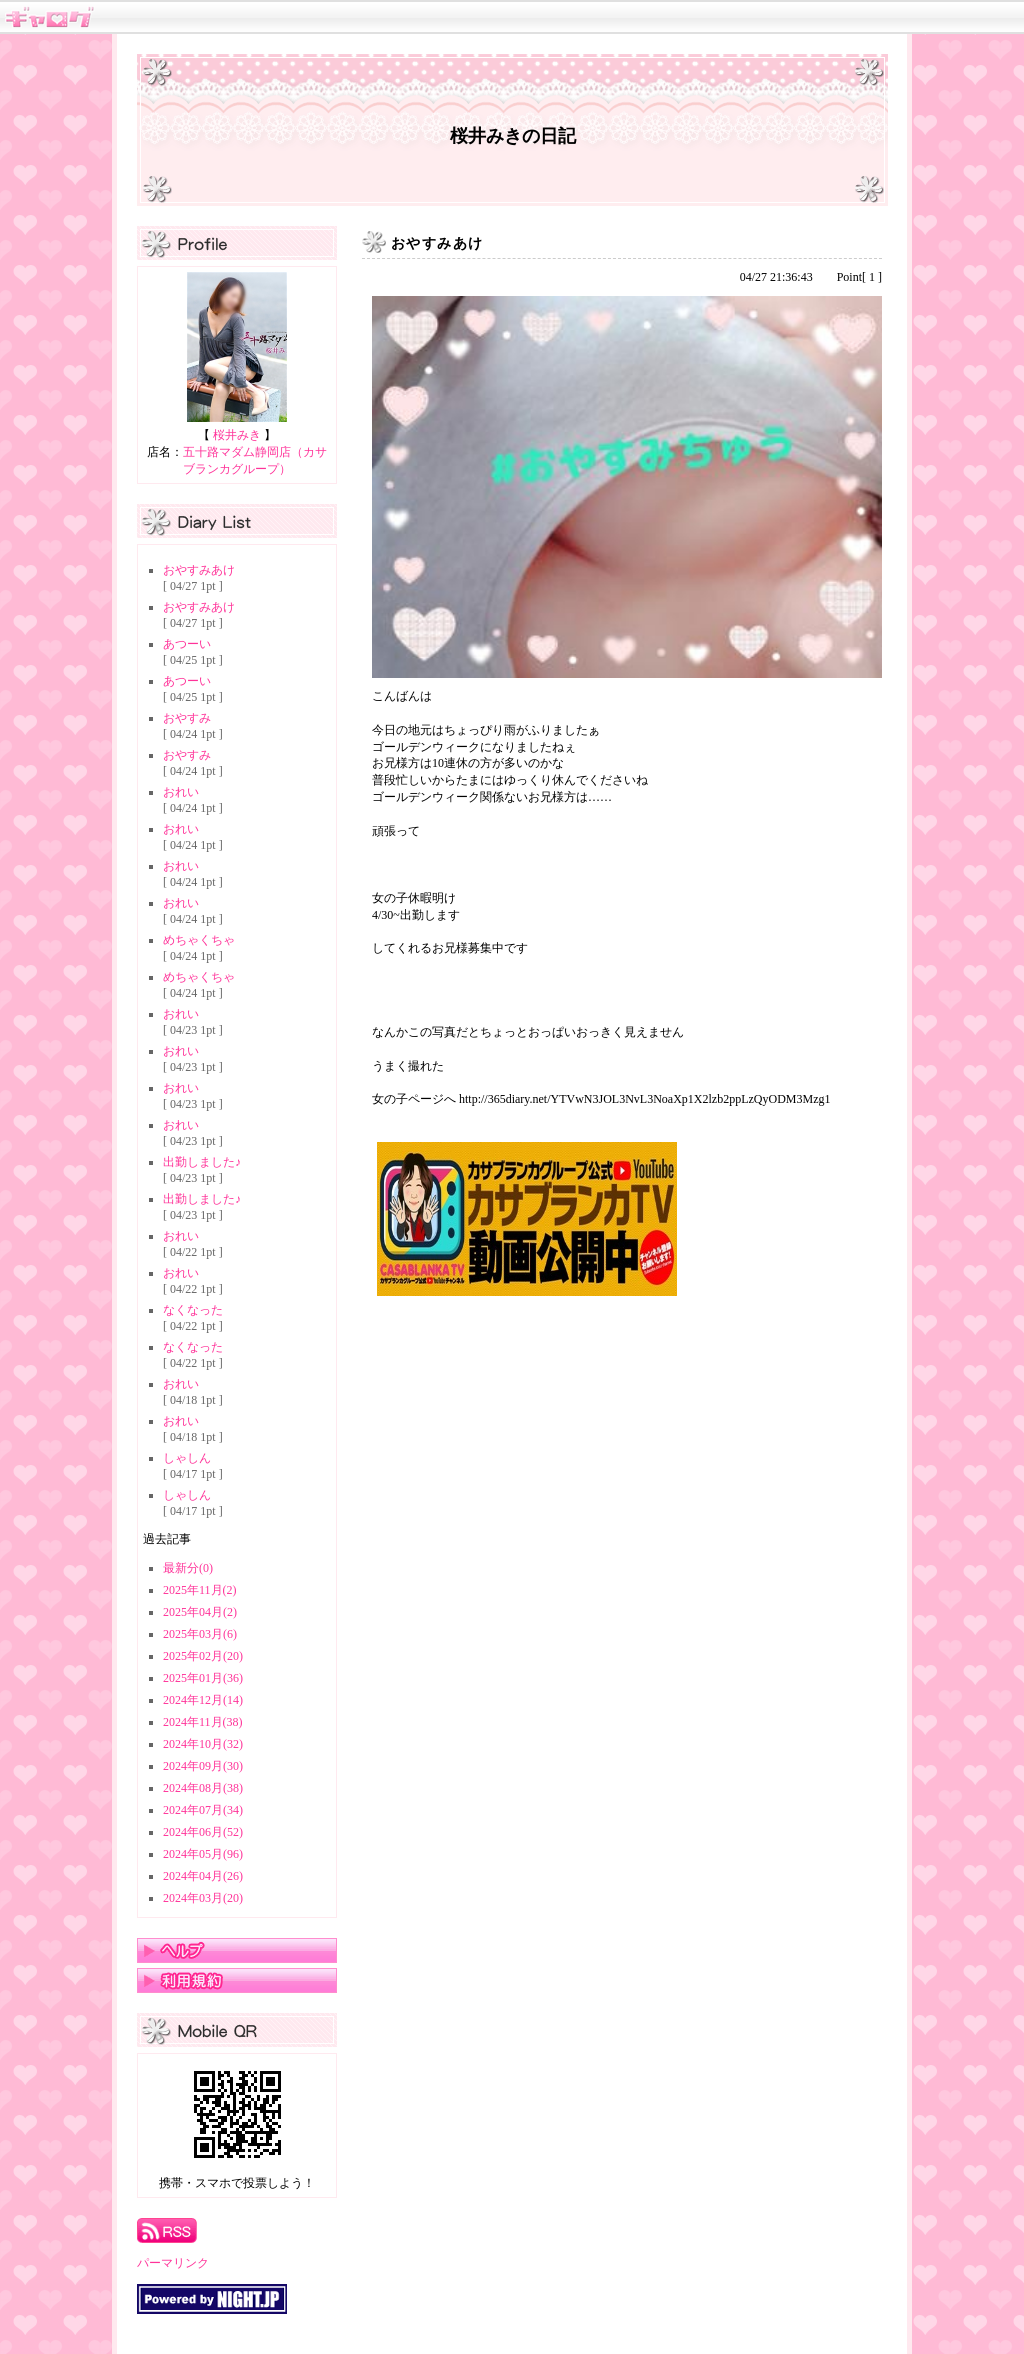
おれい (181, 792)
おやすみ (187, 718)
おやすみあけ (199, 570)
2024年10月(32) (203, 1744)
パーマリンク (173, 2263)
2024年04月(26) (203, 1876)
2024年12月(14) (203, 1700)
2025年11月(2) (200, 1590)
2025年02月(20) (203, 1656)
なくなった (193, 1310)
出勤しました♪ (202, 1162)
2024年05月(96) (203, 1854)
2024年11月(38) (203, 1722)
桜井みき (237, 435)
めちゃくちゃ (199, 940)
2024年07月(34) (203, 1810)
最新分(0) (188, 1568)
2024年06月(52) (203, 1832)
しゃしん (187, 1458)
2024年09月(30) (203, 1766)
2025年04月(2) (200, 1612)
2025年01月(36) (203, 1678)
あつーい (187, 644)
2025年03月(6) (200, 1634)
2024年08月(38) (203, 1788)
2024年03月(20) (203, 1898)
